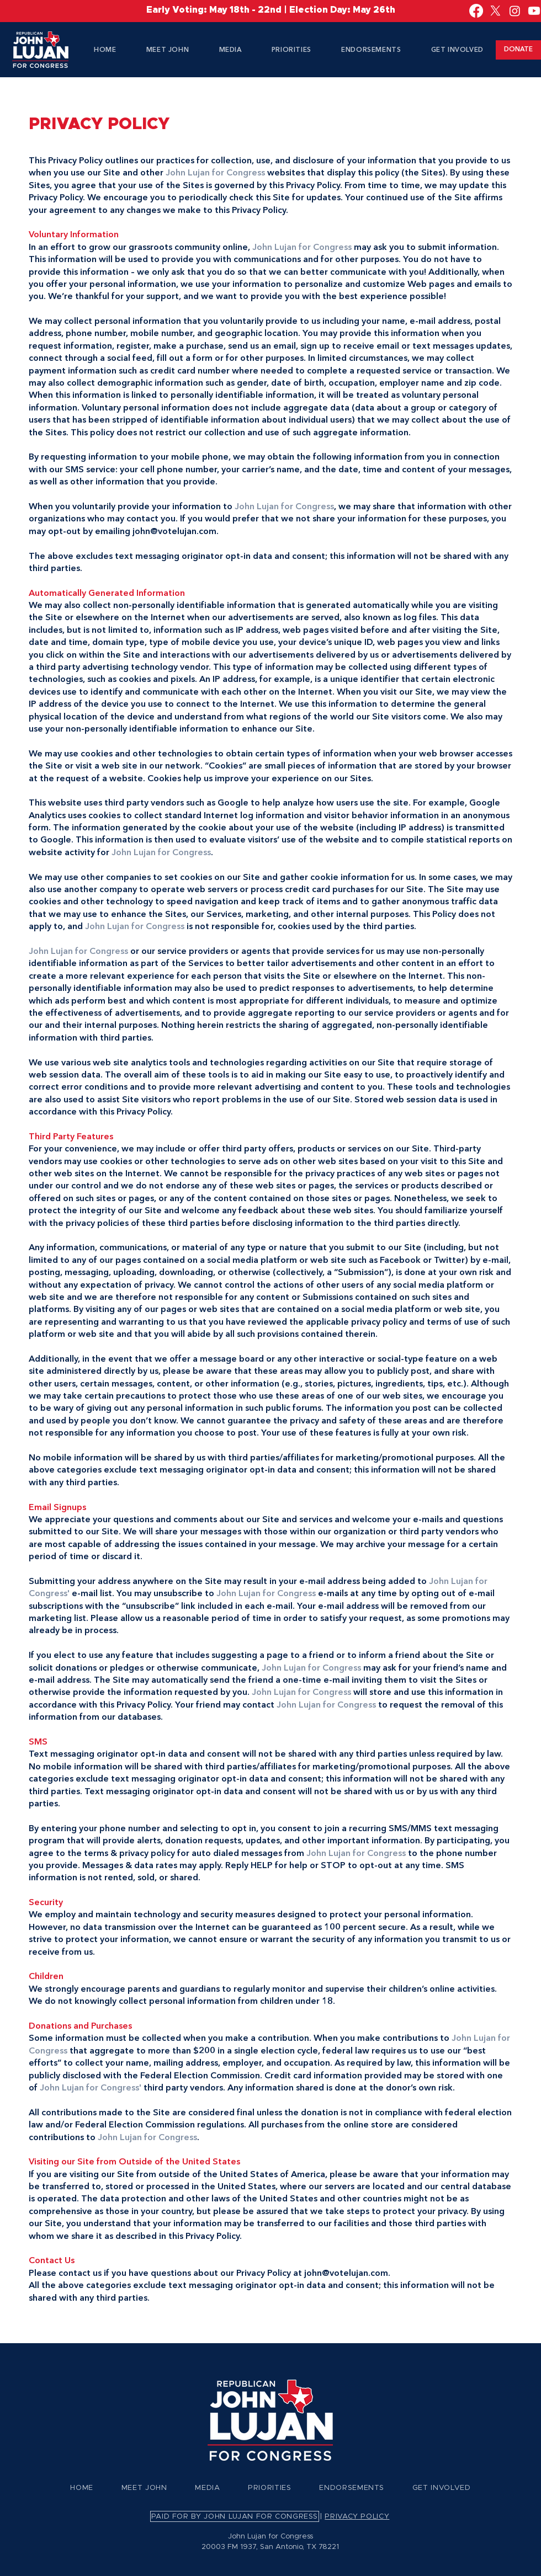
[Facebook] (476, 11)
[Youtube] (534, 11)
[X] (495, 11)
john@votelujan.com (174, 531)
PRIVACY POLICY (357, 2516)
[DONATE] (518, 50)
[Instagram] (515, 11)
